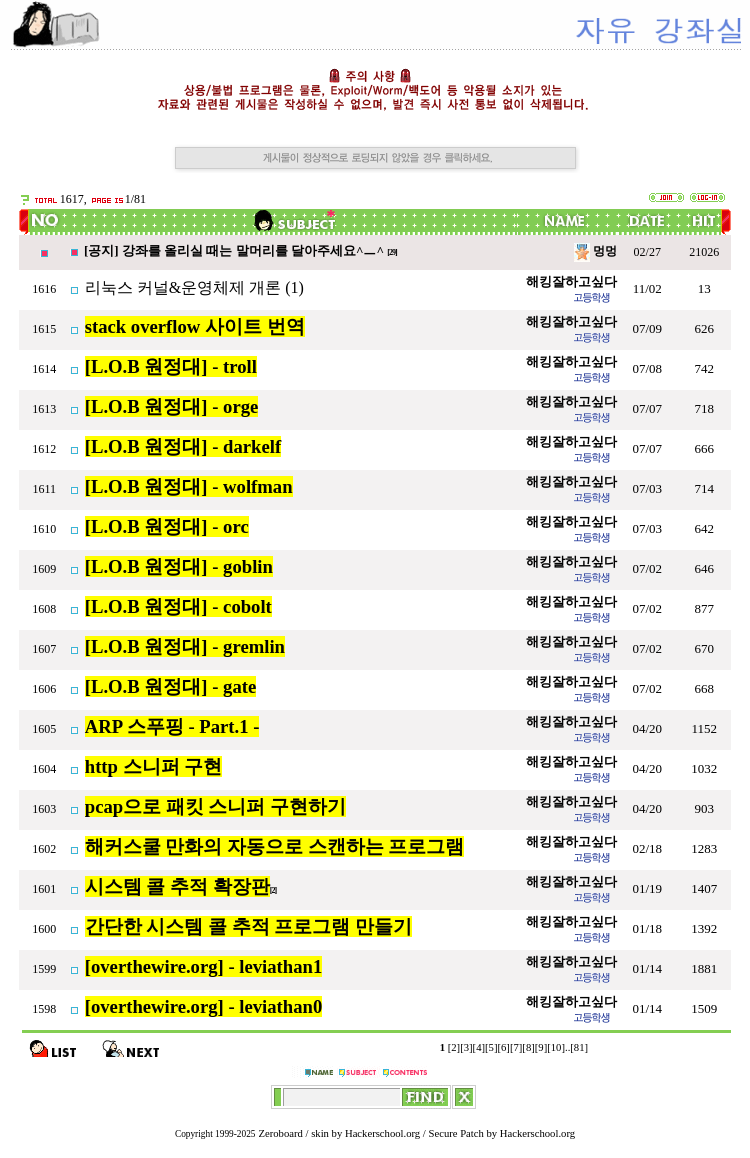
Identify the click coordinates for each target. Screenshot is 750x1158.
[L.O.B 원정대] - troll (171, 366)
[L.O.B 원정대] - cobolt (178, 606)
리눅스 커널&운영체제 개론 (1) (194, 287)
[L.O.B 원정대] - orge (172, 406)
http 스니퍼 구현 (154, 766)
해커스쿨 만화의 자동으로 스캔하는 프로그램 (275, 846)
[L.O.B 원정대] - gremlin (185, 646)
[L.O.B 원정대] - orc (167, 526)
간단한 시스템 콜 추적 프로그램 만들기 (248, 926)
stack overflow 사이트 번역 (195, 326)
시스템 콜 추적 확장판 (177, 886)
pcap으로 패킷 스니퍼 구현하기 (215, 806)
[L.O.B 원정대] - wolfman (189, 486)
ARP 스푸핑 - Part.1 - (172, 726)
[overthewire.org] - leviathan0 (203, 1006)
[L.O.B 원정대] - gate (171, 686)
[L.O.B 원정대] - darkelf (183, 446)
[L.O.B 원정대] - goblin (179, 566)
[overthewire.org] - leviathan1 (203, 966)
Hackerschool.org (382, 1133)
